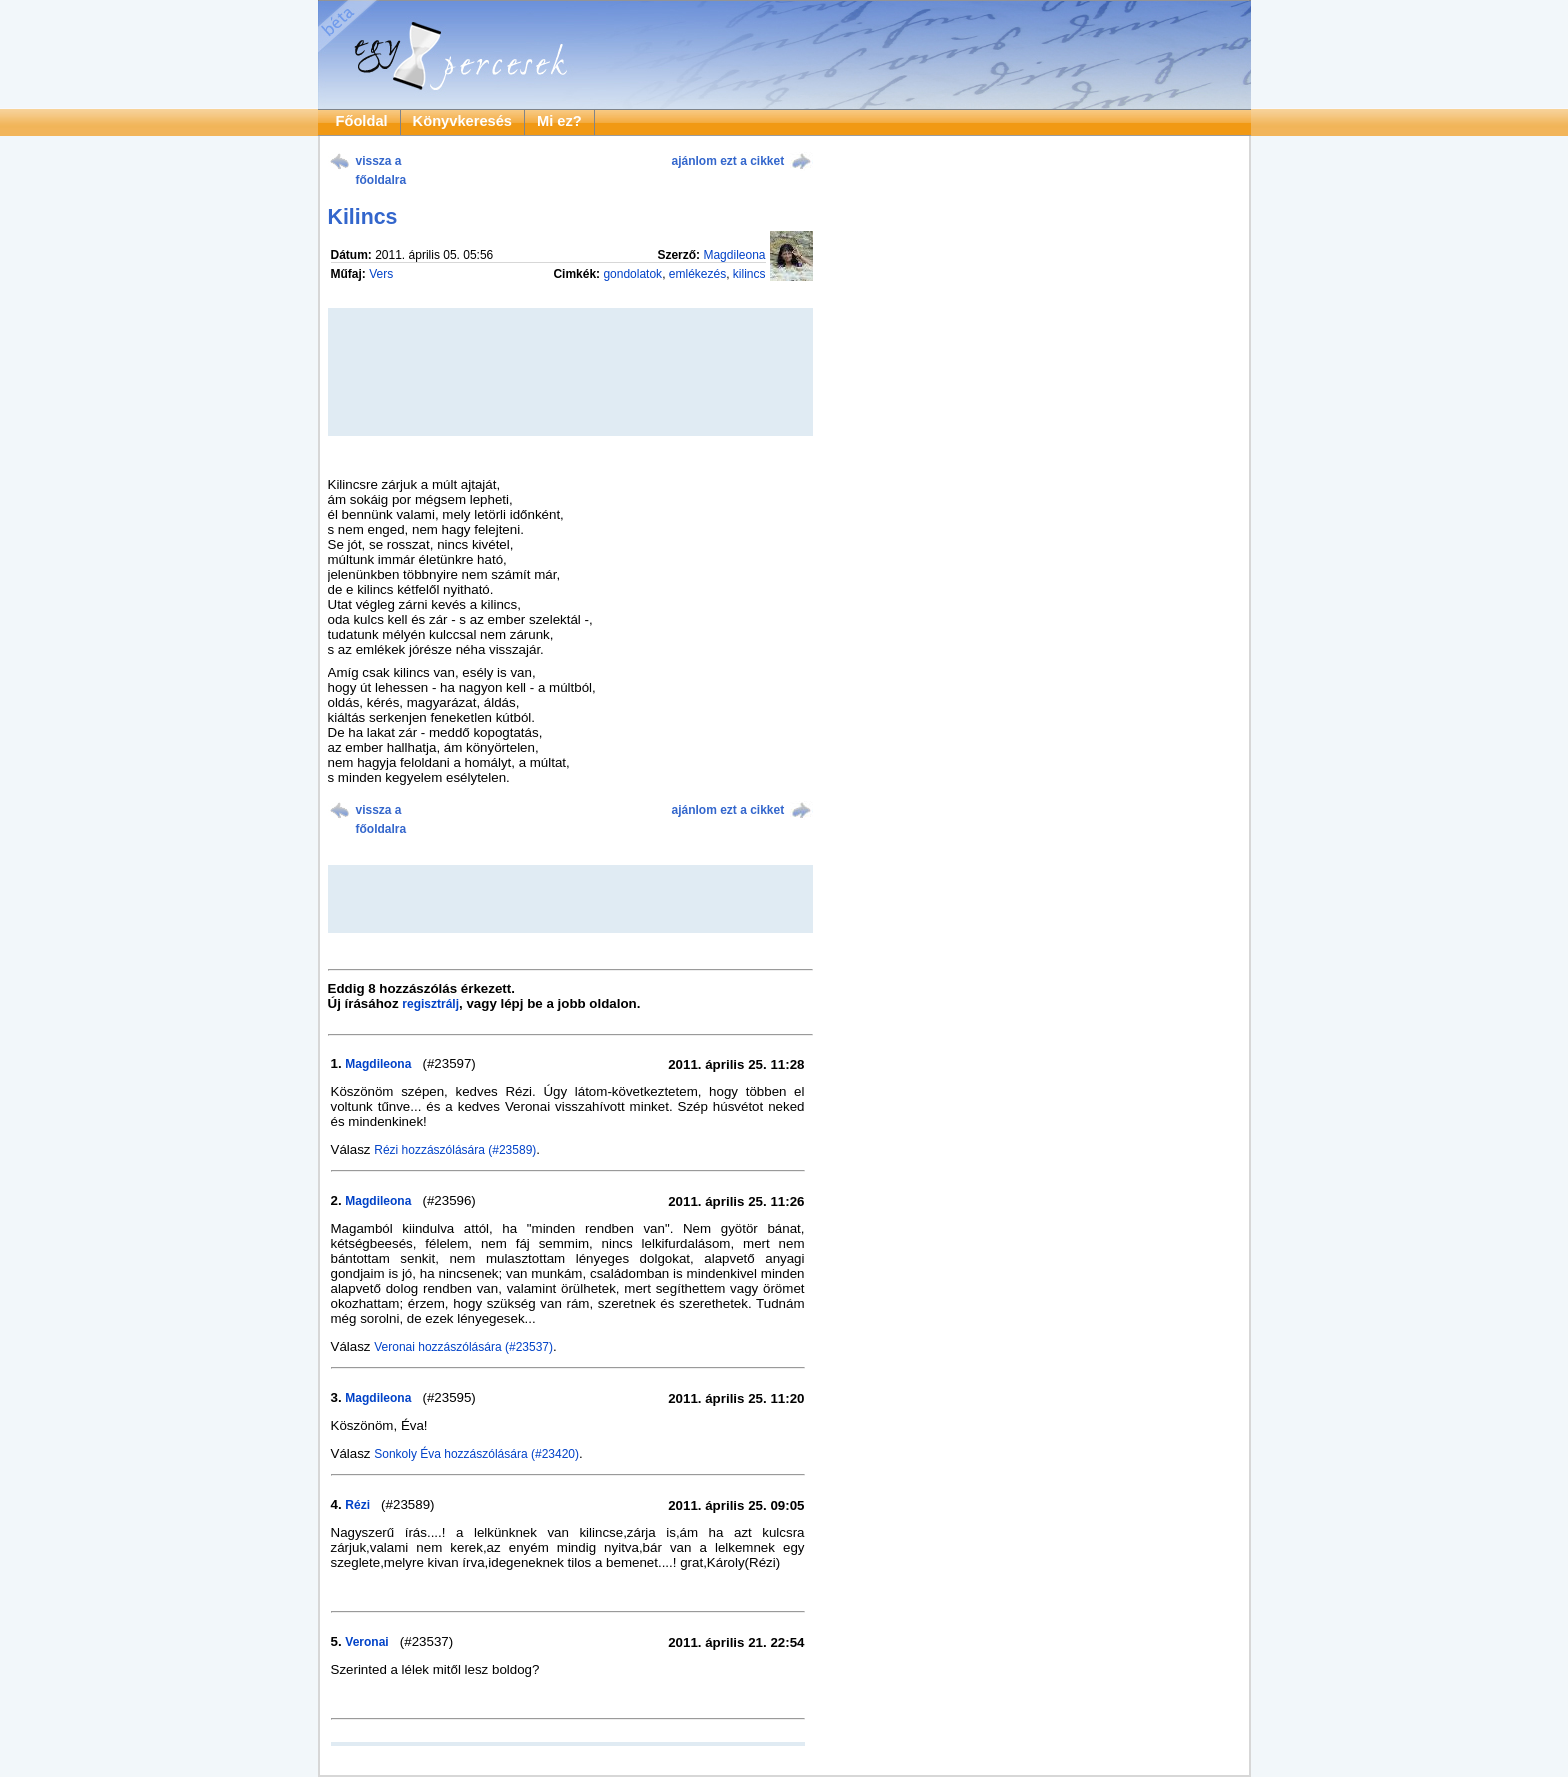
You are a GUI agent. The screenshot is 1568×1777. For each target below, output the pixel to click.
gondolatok (632, 274)
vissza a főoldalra (381, 170)
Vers (381, 274)
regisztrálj (430, 1004)
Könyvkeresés (462, 121)
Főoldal (362, 121)
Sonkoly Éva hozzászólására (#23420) (476, 1454)
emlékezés (697, 274)
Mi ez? (559, 121)
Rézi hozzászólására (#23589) (455, 1150)
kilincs (749, 274)
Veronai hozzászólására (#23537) (463, 1347)
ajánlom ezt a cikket (728, 161)
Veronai (366, 1642)
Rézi (357, 1505)
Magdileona (734, 255)
